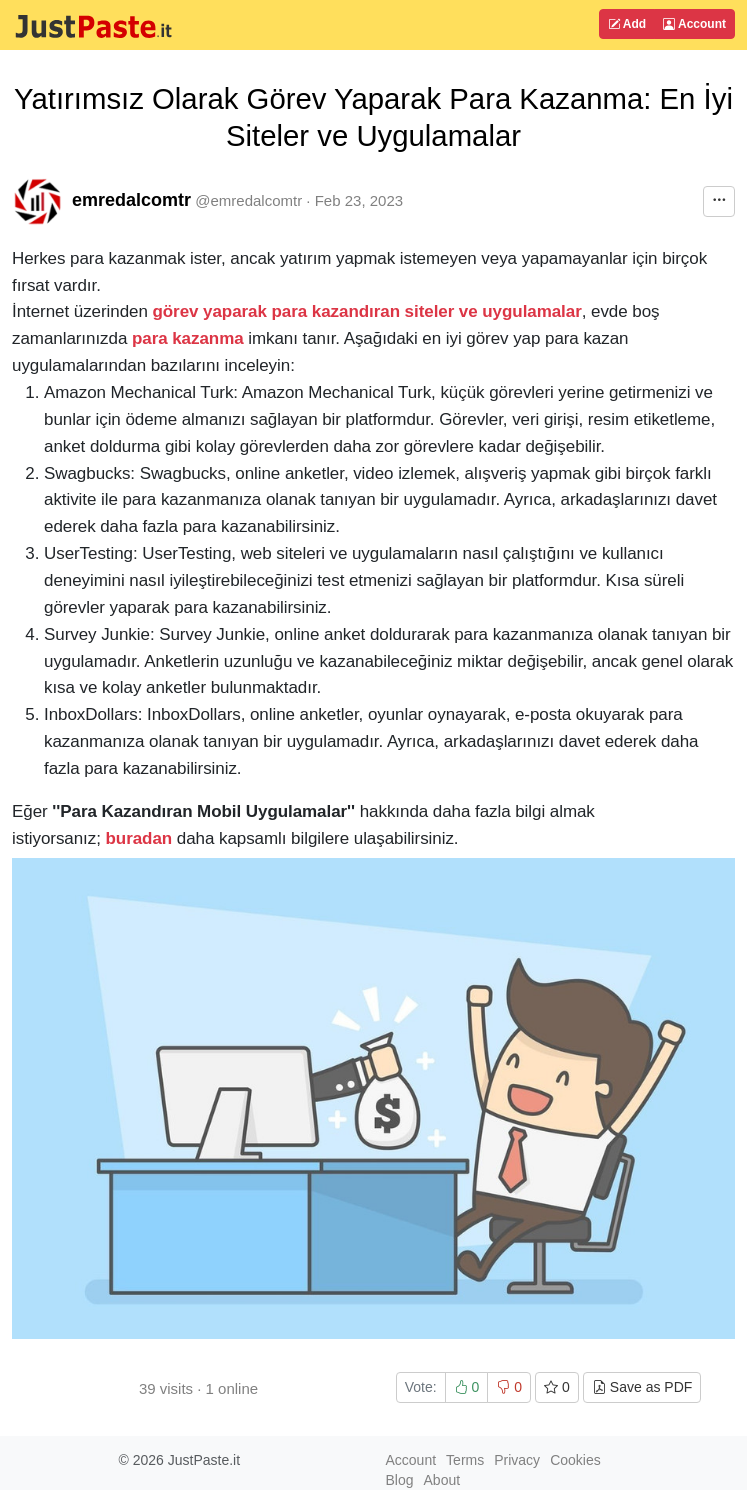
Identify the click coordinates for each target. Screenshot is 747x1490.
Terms (465, 1460)
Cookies (575, 1460)
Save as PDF (642, 1387)
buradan (139, 838)
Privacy (517, 1460)
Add (627, 24)
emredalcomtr (131, 200)
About (442, 1480)
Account (694, 24)
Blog (400, 1480)
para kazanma (188, 338)
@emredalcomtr (248, 200)
